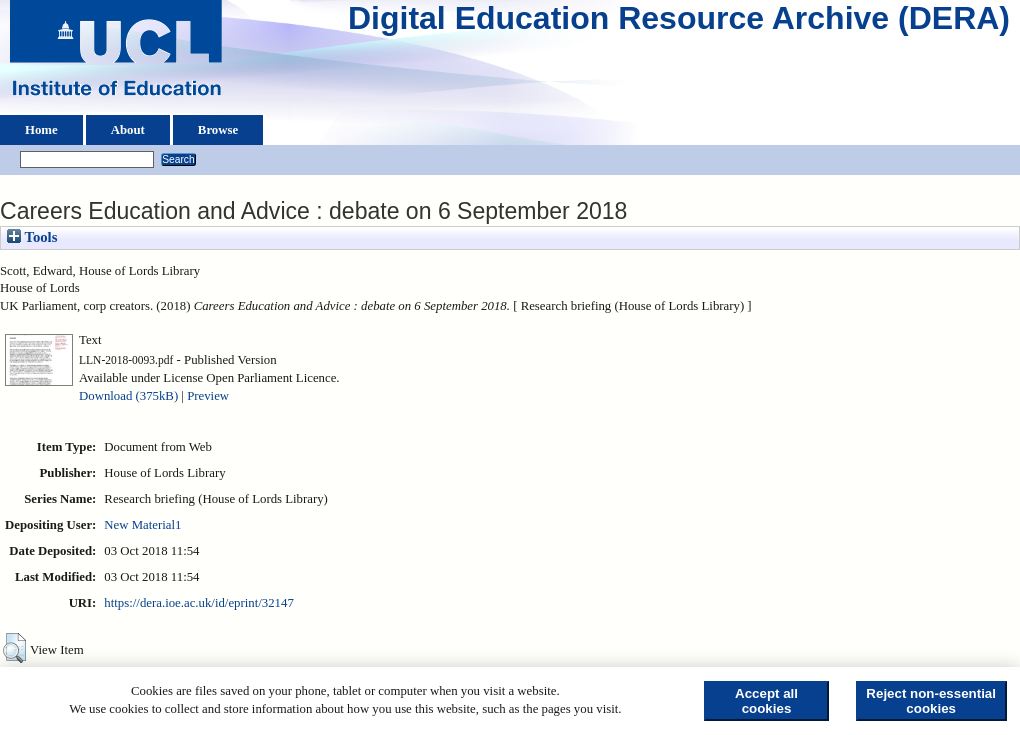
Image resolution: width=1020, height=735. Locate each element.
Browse (218, 130)
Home (41, 130)
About (128, 130)
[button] (14, 648)
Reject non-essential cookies (931, 701)
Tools (32, 237)
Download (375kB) (128, 396)
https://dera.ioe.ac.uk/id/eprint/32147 (198, 603)
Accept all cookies (766, 701)
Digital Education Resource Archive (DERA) (679, 23)
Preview (208, 396)
